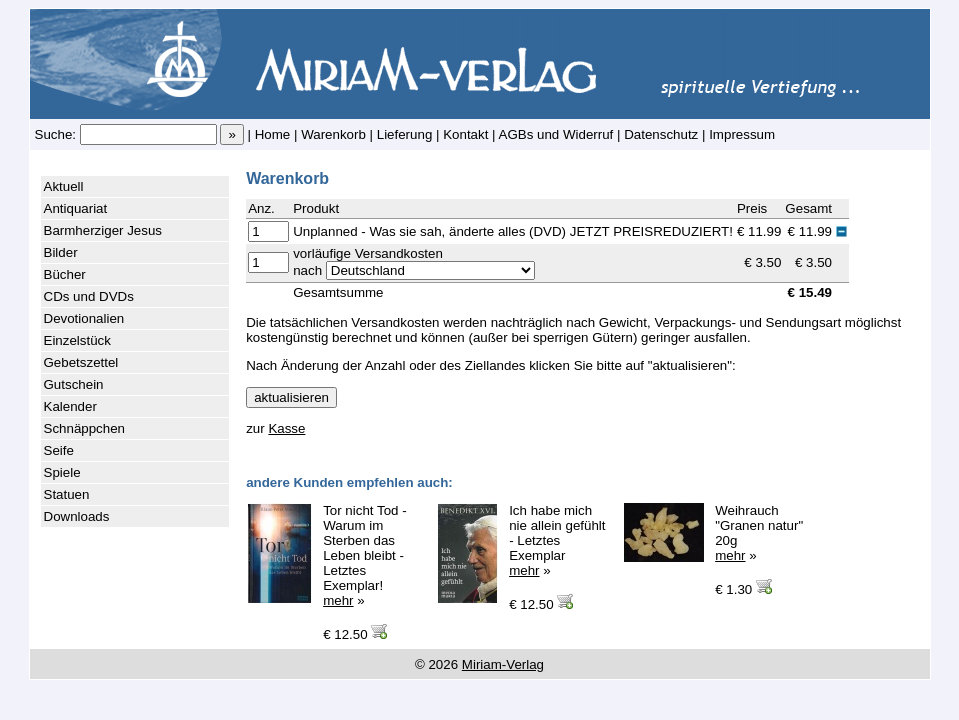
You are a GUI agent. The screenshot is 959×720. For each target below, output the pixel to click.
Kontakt (465, 134)
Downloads (77, 516)
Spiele (62, 472)
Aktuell (64, 186)
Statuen (67, 494)
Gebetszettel (81, 362)
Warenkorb (333, 134)
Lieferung (405, 134)
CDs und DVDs (89, 296)
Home (273, 134)
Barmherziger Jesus (103, 230)
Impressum (742, 134)
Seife (59, 450)
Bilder (61, 252)
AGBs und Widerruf (556, 134)
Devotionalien (84, 318)
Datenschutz (661, 134)
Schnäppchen (85, 428)
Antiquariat (76, 208)
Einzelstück (77, 340)
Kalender (70, 406)
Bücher (65, 274)
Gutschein (74, 384)
